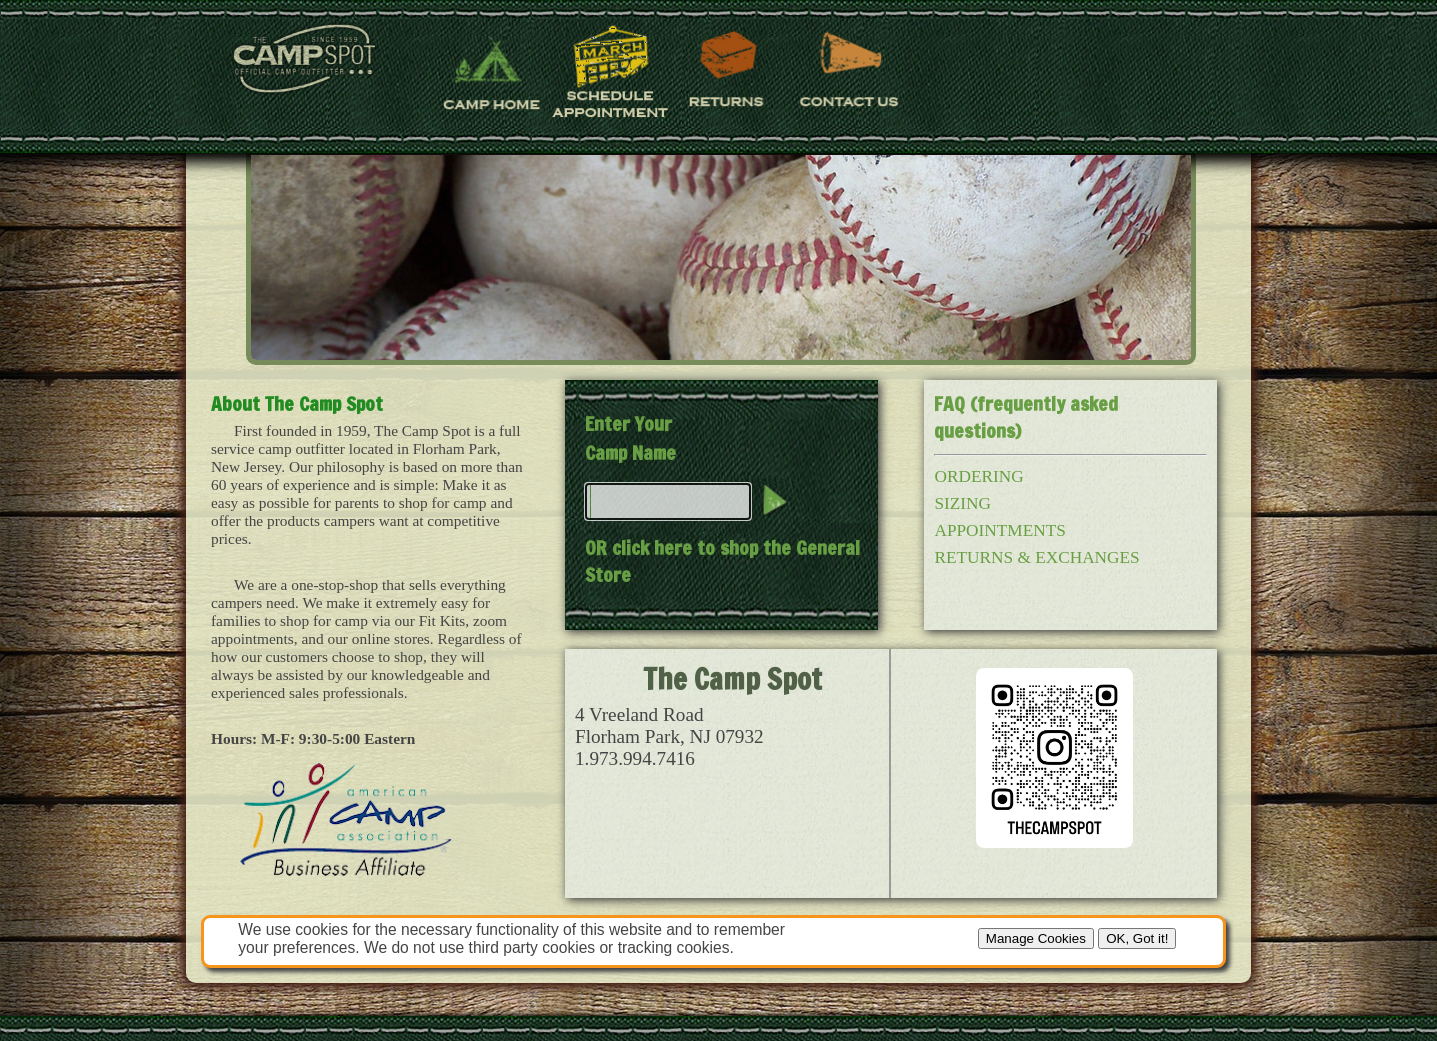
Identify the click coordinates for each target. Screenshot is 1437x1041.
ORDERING (978, 476)
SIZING (962, 503)
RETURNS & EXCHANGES (1036, 557)
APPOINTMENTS (999, 530)
